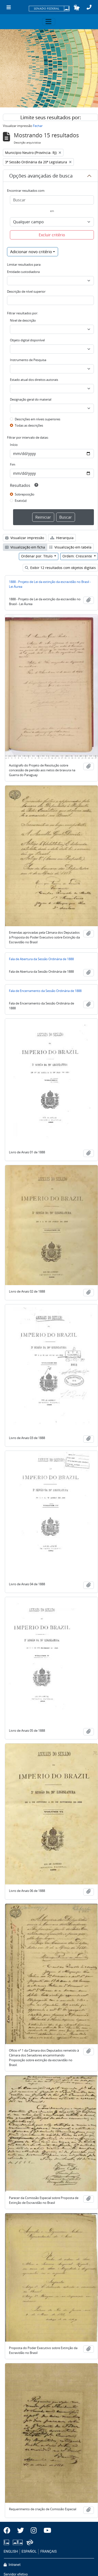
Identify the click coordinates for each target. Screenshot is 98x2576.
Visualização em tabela (70, 547)
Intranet (12, 2565)
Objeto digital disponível (27, 340)
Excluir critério (52, 235)
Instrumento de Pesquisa (28, 360)
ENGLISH (11, 2552)
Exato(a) (21, 500)
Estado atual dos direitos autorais (34, 379)
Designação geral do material (30, 399)
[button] (77, 7)
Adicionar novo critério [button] (31, 251)
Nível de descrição (23, 320)
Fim (12, 464)
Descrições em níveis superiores (37, 419)
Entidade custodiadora (23, 272)
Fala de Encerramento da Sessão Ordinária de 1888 (45, 982)
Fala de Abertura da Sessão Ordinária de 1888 (41, 950)
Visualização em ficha (25, 547)
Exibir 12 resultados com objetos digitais (60, 567)
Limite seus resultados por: (50, 117)
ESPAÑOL (29, 2552)
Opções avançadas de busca (41, 175)
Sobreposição (24, 494)
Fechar (38, 126)
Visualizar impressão (24, 537)
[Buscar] (52, 200)
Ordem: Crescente (77, 556)
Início (14, 445)
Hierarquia (62, 537)
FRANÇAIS (48, 2552)
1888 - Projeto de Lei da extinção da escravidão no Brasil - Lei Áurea (50, 584)
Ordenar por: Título (37, 556)
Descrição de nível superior (26, 291)
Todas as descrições (29, 425)
